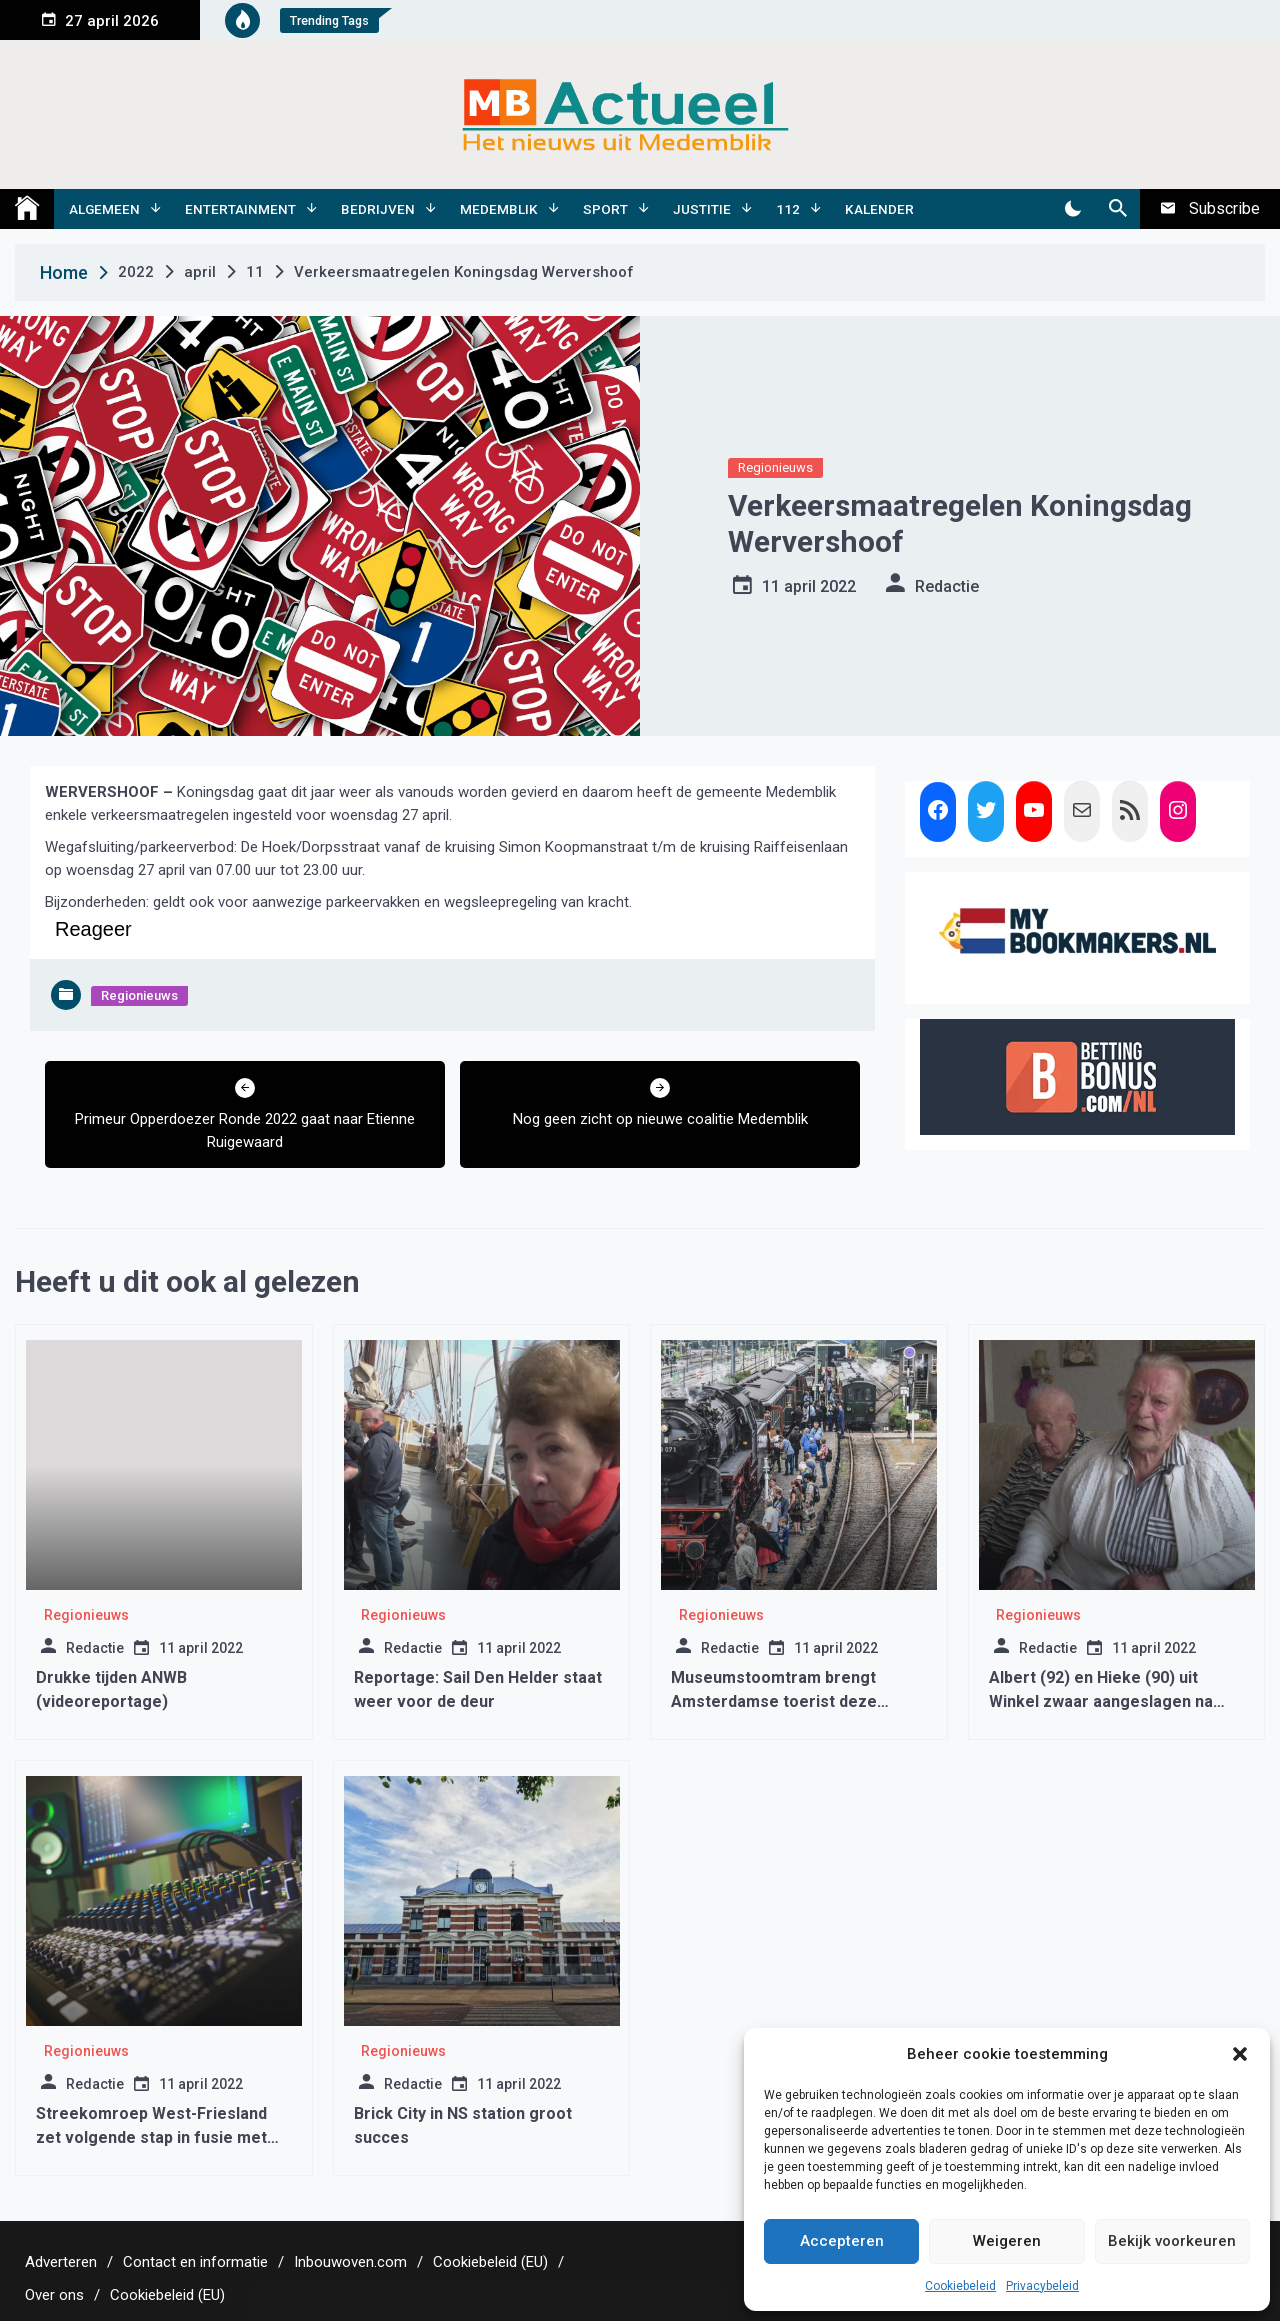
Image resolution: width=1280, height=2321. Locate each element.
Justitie (702, 209)
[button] (1240, 2054)
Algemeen (104, 209)
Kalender (879, 209)
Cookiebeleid (960, 2286)
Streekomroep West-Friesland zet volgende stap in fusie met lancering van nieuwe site (151, 2137)
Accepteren (842, 2241)
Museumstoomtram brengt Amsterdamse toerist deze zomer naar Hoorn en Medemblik (795, 1701)
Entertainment (240, 209)
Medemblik (499, 209)
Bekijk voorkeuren (1172, 2241)
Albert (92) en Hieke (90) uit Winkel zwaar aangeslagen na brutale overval (1101, 1701)
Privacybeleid (1042, 2286)
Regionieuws (775, 467)
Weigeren (1007, 2241)
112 (788, 209)
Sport (605, 209)
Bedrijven (378, 209)
